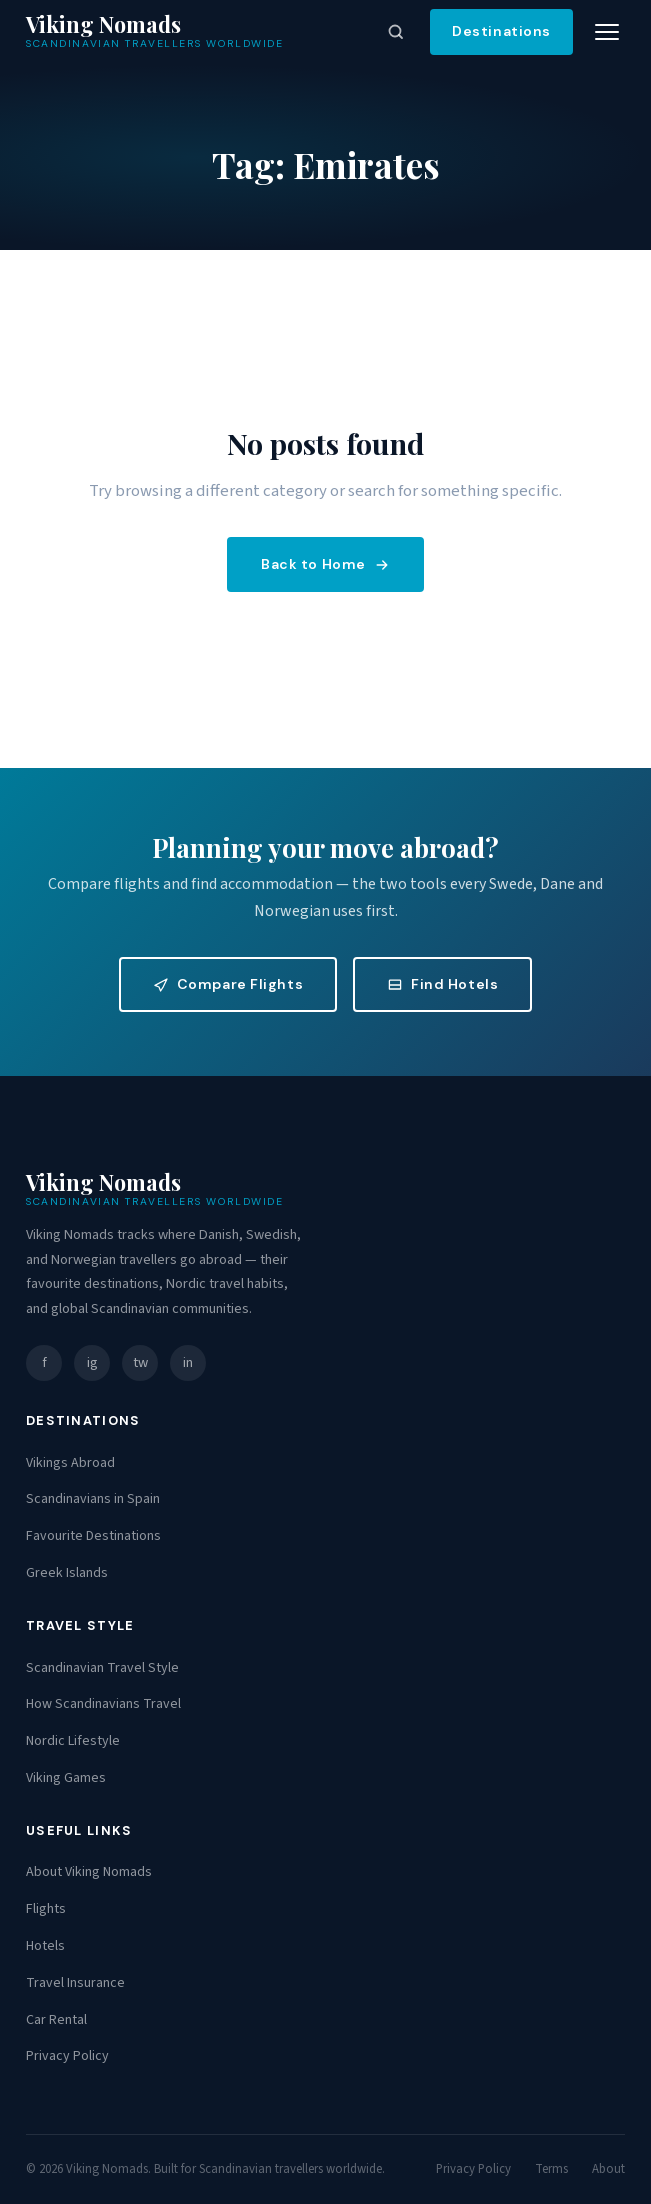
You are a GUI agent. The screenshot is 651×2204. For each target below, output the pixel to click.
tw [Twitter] (140, 1362)
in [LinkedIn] (188, 1362)
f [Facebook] (44, 1362)
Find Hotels (442, 984)
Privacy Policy (67, 2056)
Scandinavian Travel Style (102, 1668)
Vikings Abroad (70, 1463)
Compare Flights (228, 984)
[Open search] (396, 32)
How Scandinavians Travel (103, 1704)
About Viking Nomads (89, 1872)
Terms (551, 2169)
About (608, 2169)
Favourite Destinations (93, 1536)
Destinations (501, 31)
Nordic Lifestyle (73, 1741)
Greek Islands (67, 1573)
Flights (46, 1909)
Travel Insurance (75, 1983)
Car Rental (56, 2020)
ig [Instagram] (92, 1362)
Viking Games (66, 1778)
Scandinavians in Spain (93, 1499)
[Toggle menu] (607, 32)
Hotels (45, 1946)
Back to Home (325, 564)
